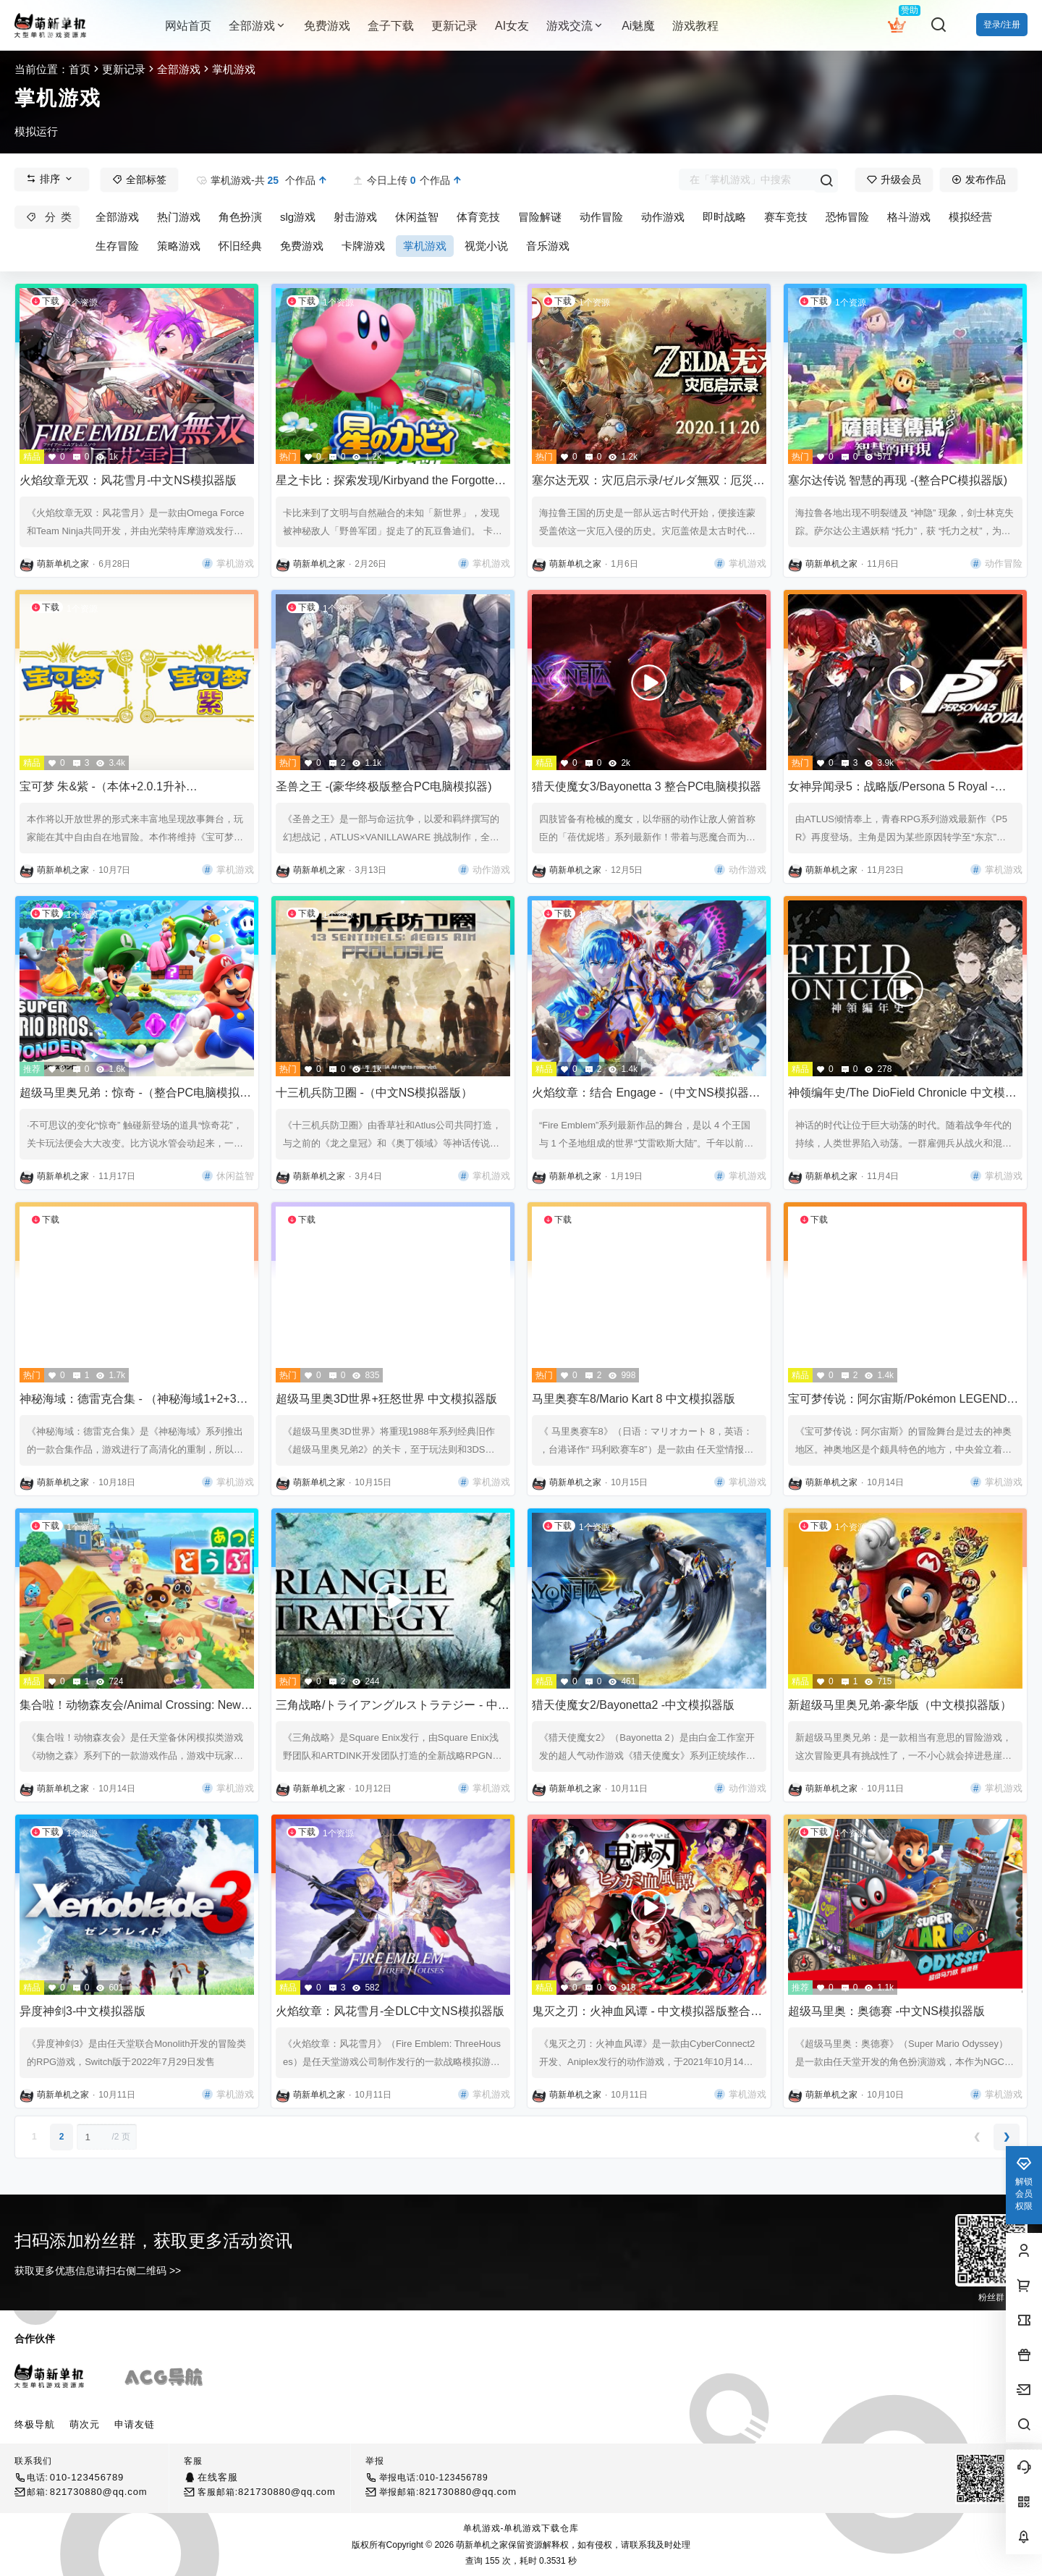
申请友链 (134, 2424)
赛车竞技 (786, 217)
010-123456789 (87, 2477)
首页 (79, 69)
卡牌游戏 (363, 246)
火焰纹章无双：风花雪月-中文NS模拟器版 (128, 480)
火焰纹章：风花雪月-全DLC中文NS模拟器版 (390, 2011)
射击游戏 (355, 217)
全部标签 (139, 179)
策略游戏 (178, 246)
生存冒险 (117, 246)
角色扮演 (240, 217)
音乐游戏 (547, 246)
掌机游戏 (424, 246)
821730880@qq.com (99, 2491)
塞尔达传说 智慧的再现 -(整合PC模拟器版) (897, 480)
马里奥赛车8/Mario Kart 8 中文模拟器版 (633, 1399)
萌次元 (84, 2424)
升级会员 (894, 179)
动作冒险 (601, 217)
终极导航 (34, 2424)
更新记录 (123, 69)
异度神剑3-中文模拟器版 (82, 2011)
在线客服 (217, 2477)
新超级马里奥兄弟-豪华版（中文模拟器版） (900, 1705)
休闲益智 (417, 217)
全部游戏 (258, 25)
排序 (50, 179)
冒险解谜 (540, 217)
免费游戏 (301, 246)
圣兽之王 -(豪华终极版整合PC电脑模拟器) (384, 786)
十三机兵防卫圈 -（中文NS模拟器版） (374, 1092)
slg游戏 (297, 217)
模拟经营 (970, 217)
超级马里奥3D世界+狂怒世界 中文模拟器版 (386, 1399)
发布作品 (979, 179)
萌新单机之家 (481, 2545)
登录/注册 (1001, 25)
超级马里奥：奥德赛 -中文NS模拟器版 (886, 2011)
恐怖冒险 (847, 217)
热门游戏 (178, 217)
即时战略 (724, 217)
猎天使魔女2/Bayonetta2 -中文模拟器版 (633, 1705)
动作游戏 (663, 217)
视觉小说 (486, 246)
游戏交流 (575, 25)
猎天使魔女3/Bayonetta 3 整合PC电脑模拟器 (646, 786)
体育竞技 (478, 217)
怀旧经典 (240, 246)
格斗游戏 (909, 217)
